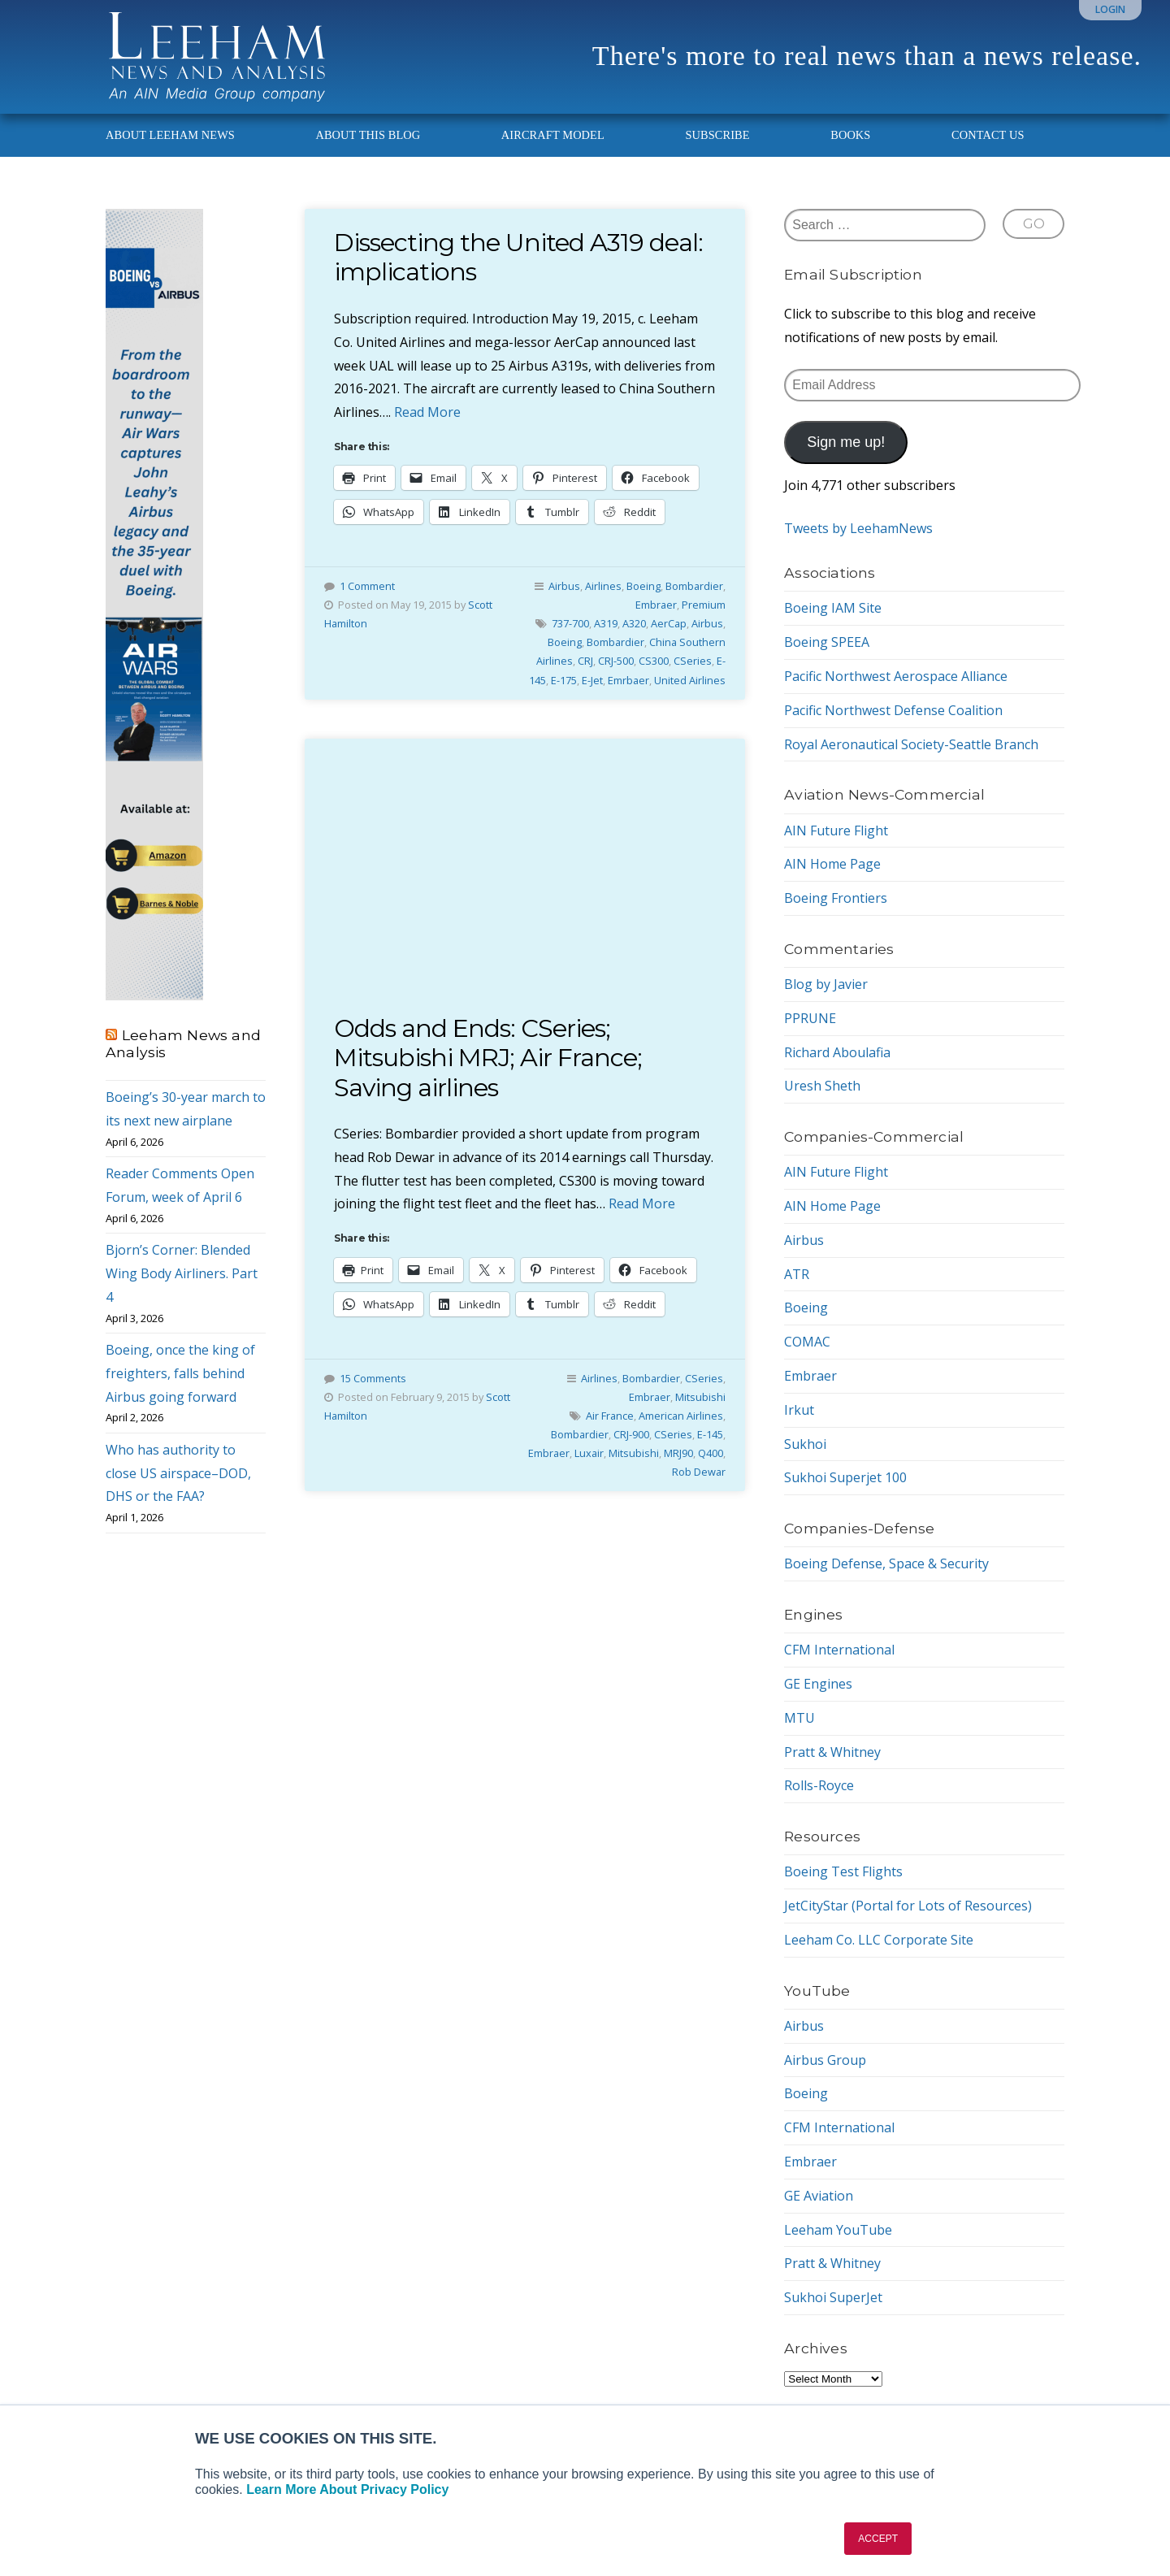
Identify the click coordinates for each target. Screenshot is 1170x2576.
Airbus (564, 586)
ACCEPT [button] (878, 2538)
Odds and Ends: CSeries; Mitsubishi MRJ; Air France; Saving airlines (488, 1058)
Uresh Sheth (822, 1086)
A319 (606, 623)
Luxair (589, 1453)
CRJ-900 (631, 1434)
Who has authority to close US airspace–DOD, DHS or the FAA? (178, 1473)
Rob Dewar (699, 1471)
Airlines (603, 586)
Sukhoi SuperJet (833, 2297)
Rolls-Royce (819, 1785)
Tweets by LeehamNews (858, 528)
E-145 (710, 1434)
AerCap (669, 623)
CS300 (654, 660)
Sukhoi (805, 1444)
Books (850, 134)
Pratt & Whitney (832, 1752)
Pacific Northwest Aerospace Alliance (896, 676)
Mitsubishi (700, 1397)
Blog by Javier (826, 984)
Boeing (643, 586)
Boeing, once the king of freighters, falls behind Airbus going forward (180, 1373)
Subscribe (717, 134)
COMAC (807, 1342)
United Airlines (690, 680)
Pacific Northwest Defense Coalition (893, 710)
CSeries (693, 660)
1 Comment (367, 586)
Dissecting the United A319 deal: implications (518, 257)
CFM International (839, 1650)
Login (1110, 9)
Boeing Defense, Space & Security (886, 1563)
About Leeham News (170, 134)
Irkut (799, 1410)
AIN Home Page (832, 864)
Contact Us (988, 134)
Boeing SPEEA (826, 642)
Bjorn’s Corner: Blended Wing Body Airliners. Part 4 (182, 1273)
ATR (796, 1274)
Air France (610, 1415)
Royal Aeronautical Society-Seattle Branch (911, 744)
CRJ (585, 660)
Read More (427, 412)
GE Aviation (818, 2196)
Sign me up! (846, 442)
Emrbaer (628, 680)
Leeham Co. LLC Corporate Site (878, 1940)
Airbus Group (825, 2060)
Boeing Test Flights (843, 1871)
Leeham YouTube (838, 2230)
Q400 (710, 1453)
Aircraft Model (552, 134)
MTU (799, 1718)
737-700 (570, 623)
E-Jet (592, 680)
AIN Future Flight (836, 830)
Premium (704, 604)
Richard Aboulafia (837, 1052)
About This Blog (367, 134)
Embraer (656, 604)
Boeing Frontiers (835, 898)
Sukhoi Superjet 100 (845, 1477)
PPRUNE (810, 1018)
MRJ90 (678, 1453)
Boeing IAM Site (833, 608)
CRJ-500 (616, 660)
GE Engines (818, 1684)
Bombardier (694, 586)
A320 (634, 623)
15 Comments (373, 1378)
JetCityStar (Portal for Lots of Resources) (908, 1906)
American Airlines (681, 1415)
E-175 (564, 680)
